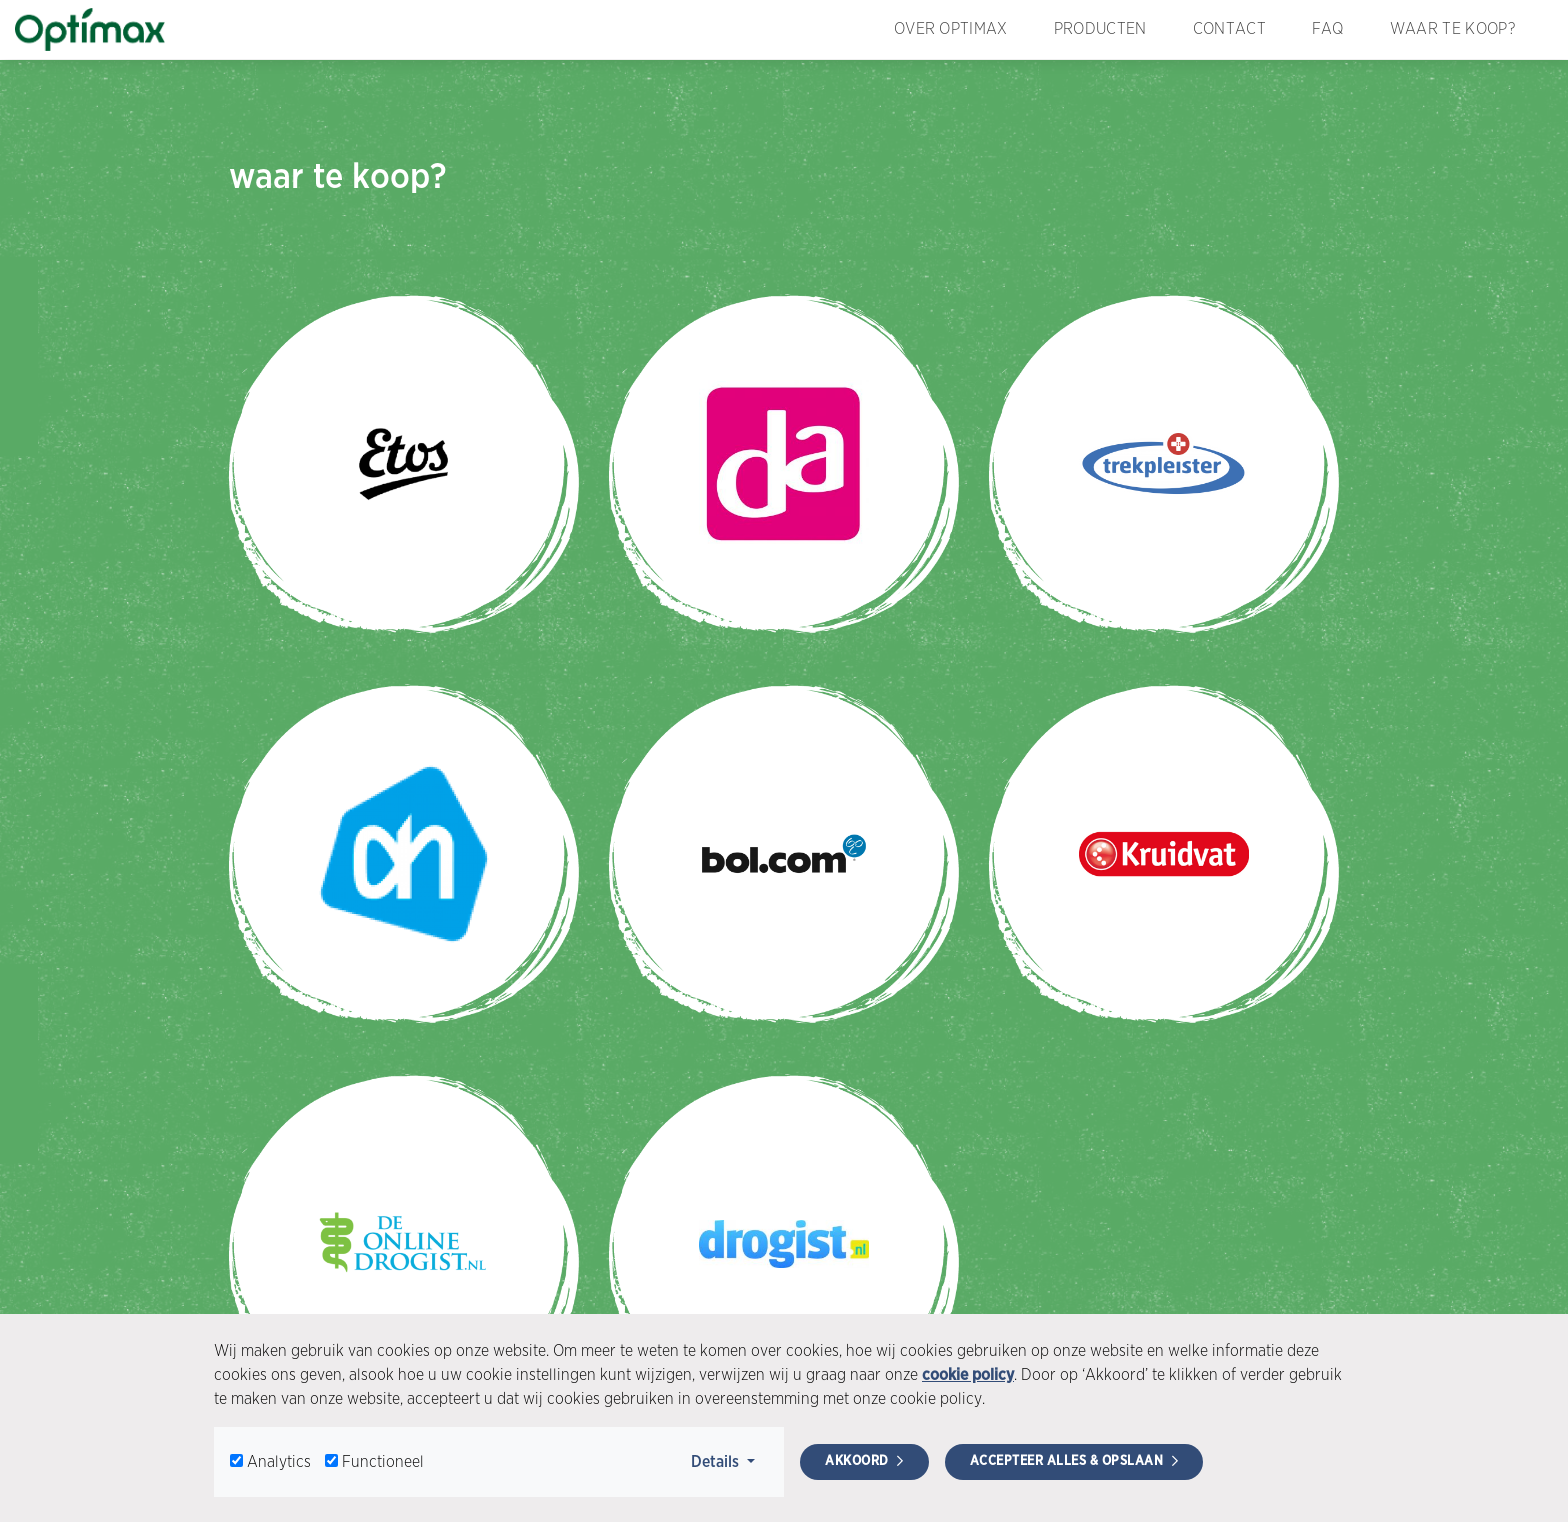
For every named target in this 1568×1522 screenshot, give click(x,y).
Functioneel (383, 1461)
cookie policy (968, 1374)
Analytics (279, 1461)
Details (729, 1460)
